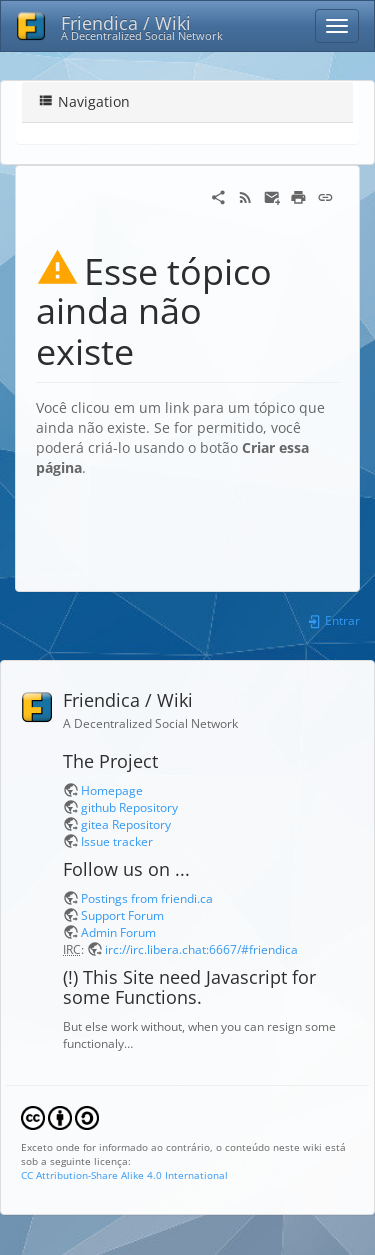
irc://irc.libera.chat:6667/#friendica (201, 949)
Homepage (112, 790)
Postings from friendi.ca (147, 898)
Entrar (333, 620)
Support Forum (122, 915)
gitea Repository (126, 824)
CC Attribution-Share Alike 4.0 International (124, 1175)
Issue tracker (117, 841)
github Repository (129, 807)
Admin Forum (118, 932)
